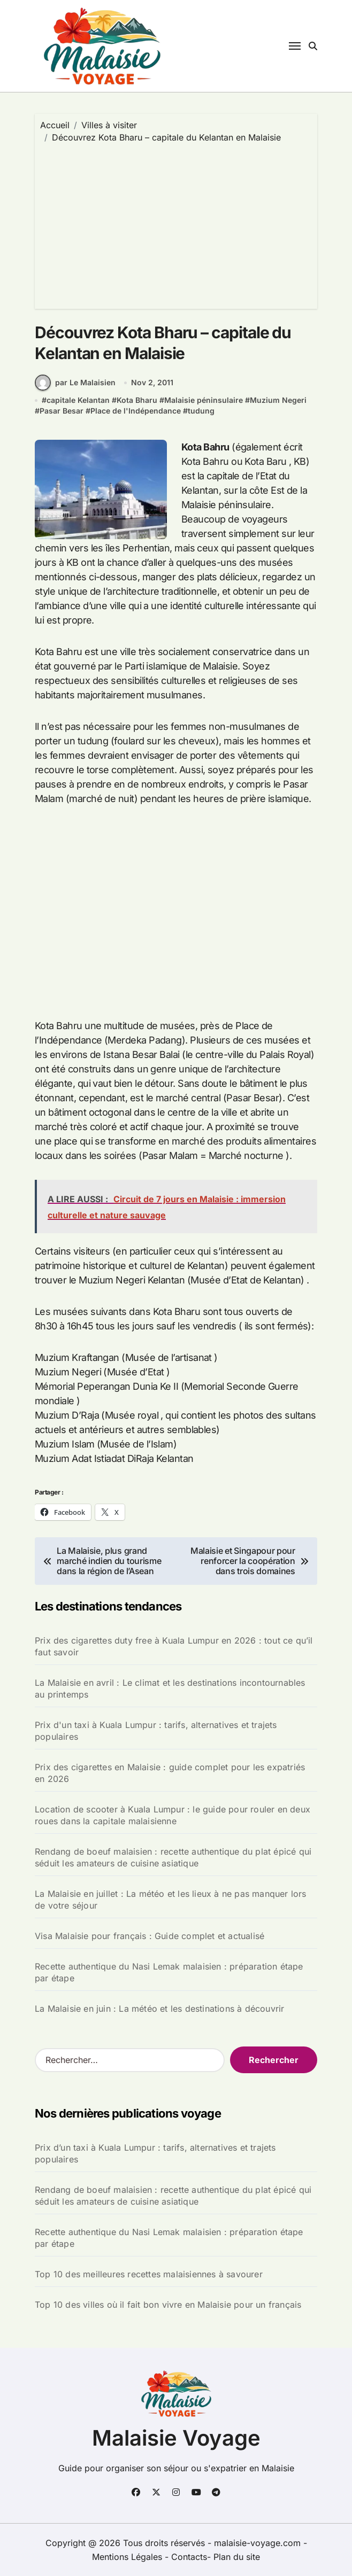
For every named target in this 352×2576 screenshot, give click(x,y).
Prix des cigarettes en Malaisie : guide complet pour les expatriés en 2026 (170, 1773)
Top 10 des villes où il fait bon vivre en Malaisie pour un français (168, 2304)
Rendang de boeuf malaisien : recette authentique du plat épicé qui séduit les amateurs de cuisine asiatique (173, 1857)
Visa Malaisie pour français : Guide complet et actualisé (149, 1936)
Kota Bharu (137, 399)
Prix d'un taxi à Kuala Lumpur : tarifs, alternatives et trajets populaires (156, 1730)
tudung (201, 410)
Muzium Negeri (278, 399)
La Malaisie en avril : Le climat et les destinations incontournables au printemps (170, 1688)
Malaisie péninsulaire (203, 399)
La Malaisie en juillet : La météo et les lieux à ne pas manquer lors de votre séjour (171, 1899)
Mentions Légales (128, 2556)
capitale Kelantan (78, 399)
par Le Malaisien (75, 383)
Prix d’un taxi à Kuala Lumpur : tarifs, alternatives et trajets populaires (155, 2153)
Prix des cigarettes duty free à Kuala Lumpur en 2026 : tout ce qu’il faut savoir (174, 1646)
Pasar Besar (61, 410)
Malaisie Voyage (176, 2438)
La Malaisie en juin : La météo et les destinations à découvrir (159, 2008)
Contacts (189, 2556)
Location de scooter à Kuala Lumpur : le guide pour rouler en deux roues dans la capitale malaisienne (172, 1815)
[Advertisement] (177, 223)
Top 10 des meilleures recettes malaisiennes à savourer (149, 2274)
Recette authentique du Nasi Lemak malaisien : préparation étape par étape (169, 1972)
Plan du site (236, 2556)
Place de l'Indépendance (135, 410)
